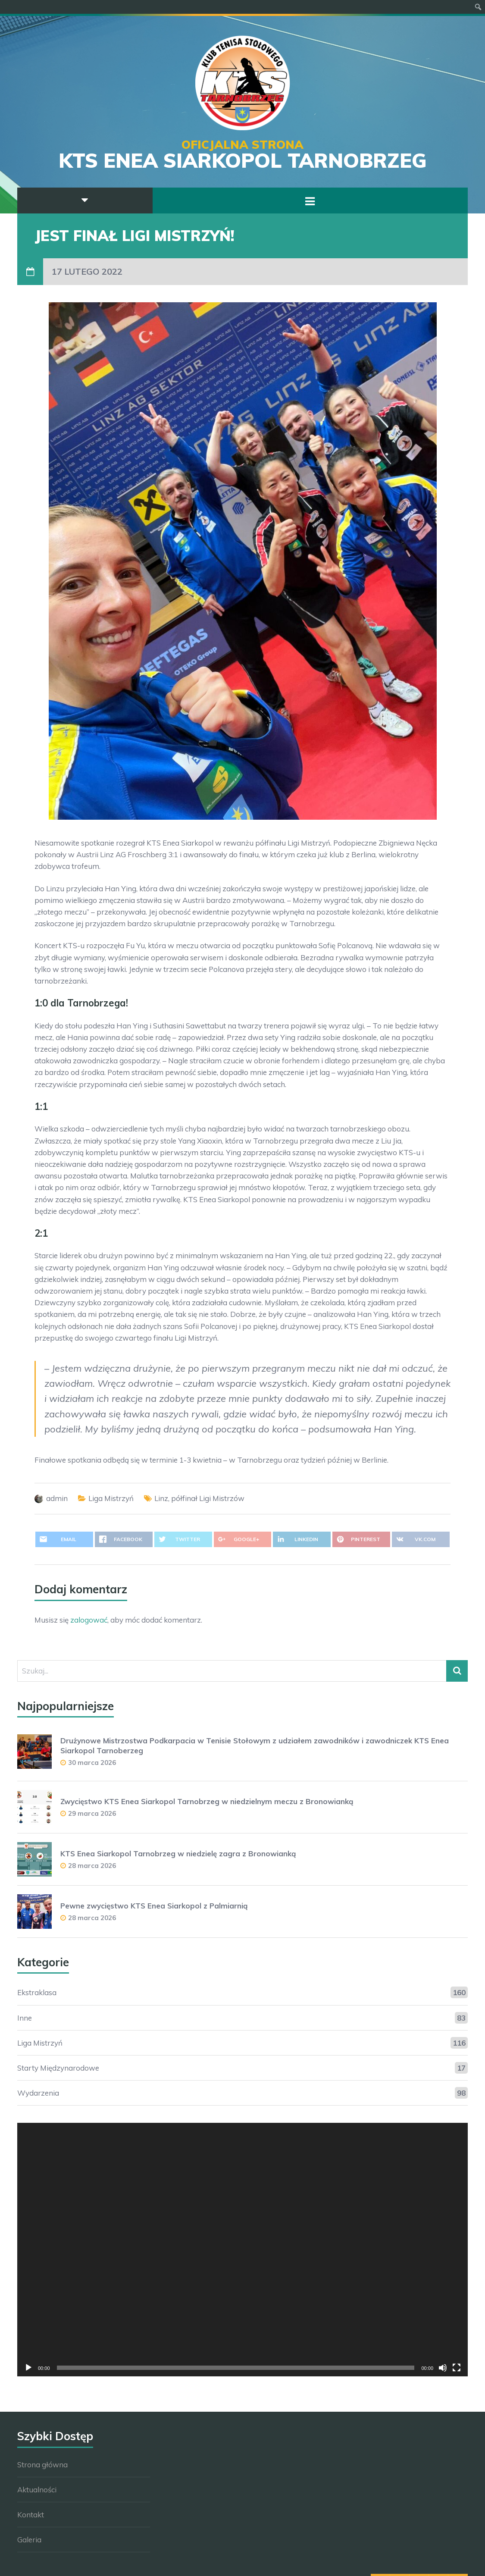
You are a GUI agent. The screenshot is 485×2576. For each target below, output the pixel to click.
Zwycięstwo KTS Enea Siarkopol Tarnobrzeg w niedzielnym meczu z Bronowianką (207, 1801)
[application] (242, 2249)
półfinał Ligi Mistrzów (207, 1498)
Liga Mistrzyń (111, 1498)
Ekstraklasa (36, 1992)
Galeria (29, 2539)
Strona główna (42, 2464)
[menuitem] (478, 7)
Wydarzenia (38, 2092)
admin (57, 1498)
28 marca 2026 (92, 1865)
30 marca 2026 (92, 1762)
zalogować (88, 1619)
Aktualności (36, 2489)
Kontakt (30, 2514)
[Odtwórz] (28, 2367)
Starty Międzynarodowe (58, 2067)
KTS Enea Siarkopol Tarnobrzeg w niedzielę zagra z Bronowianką (178, 1853)
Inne (24, 2017)
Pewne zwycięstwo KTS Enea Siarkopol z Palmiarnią (154, 1905)
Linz (161, 1498)
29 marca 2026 (92, 1813)
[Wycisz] (442, 2367)
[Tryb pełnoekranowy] (456, 2367)
